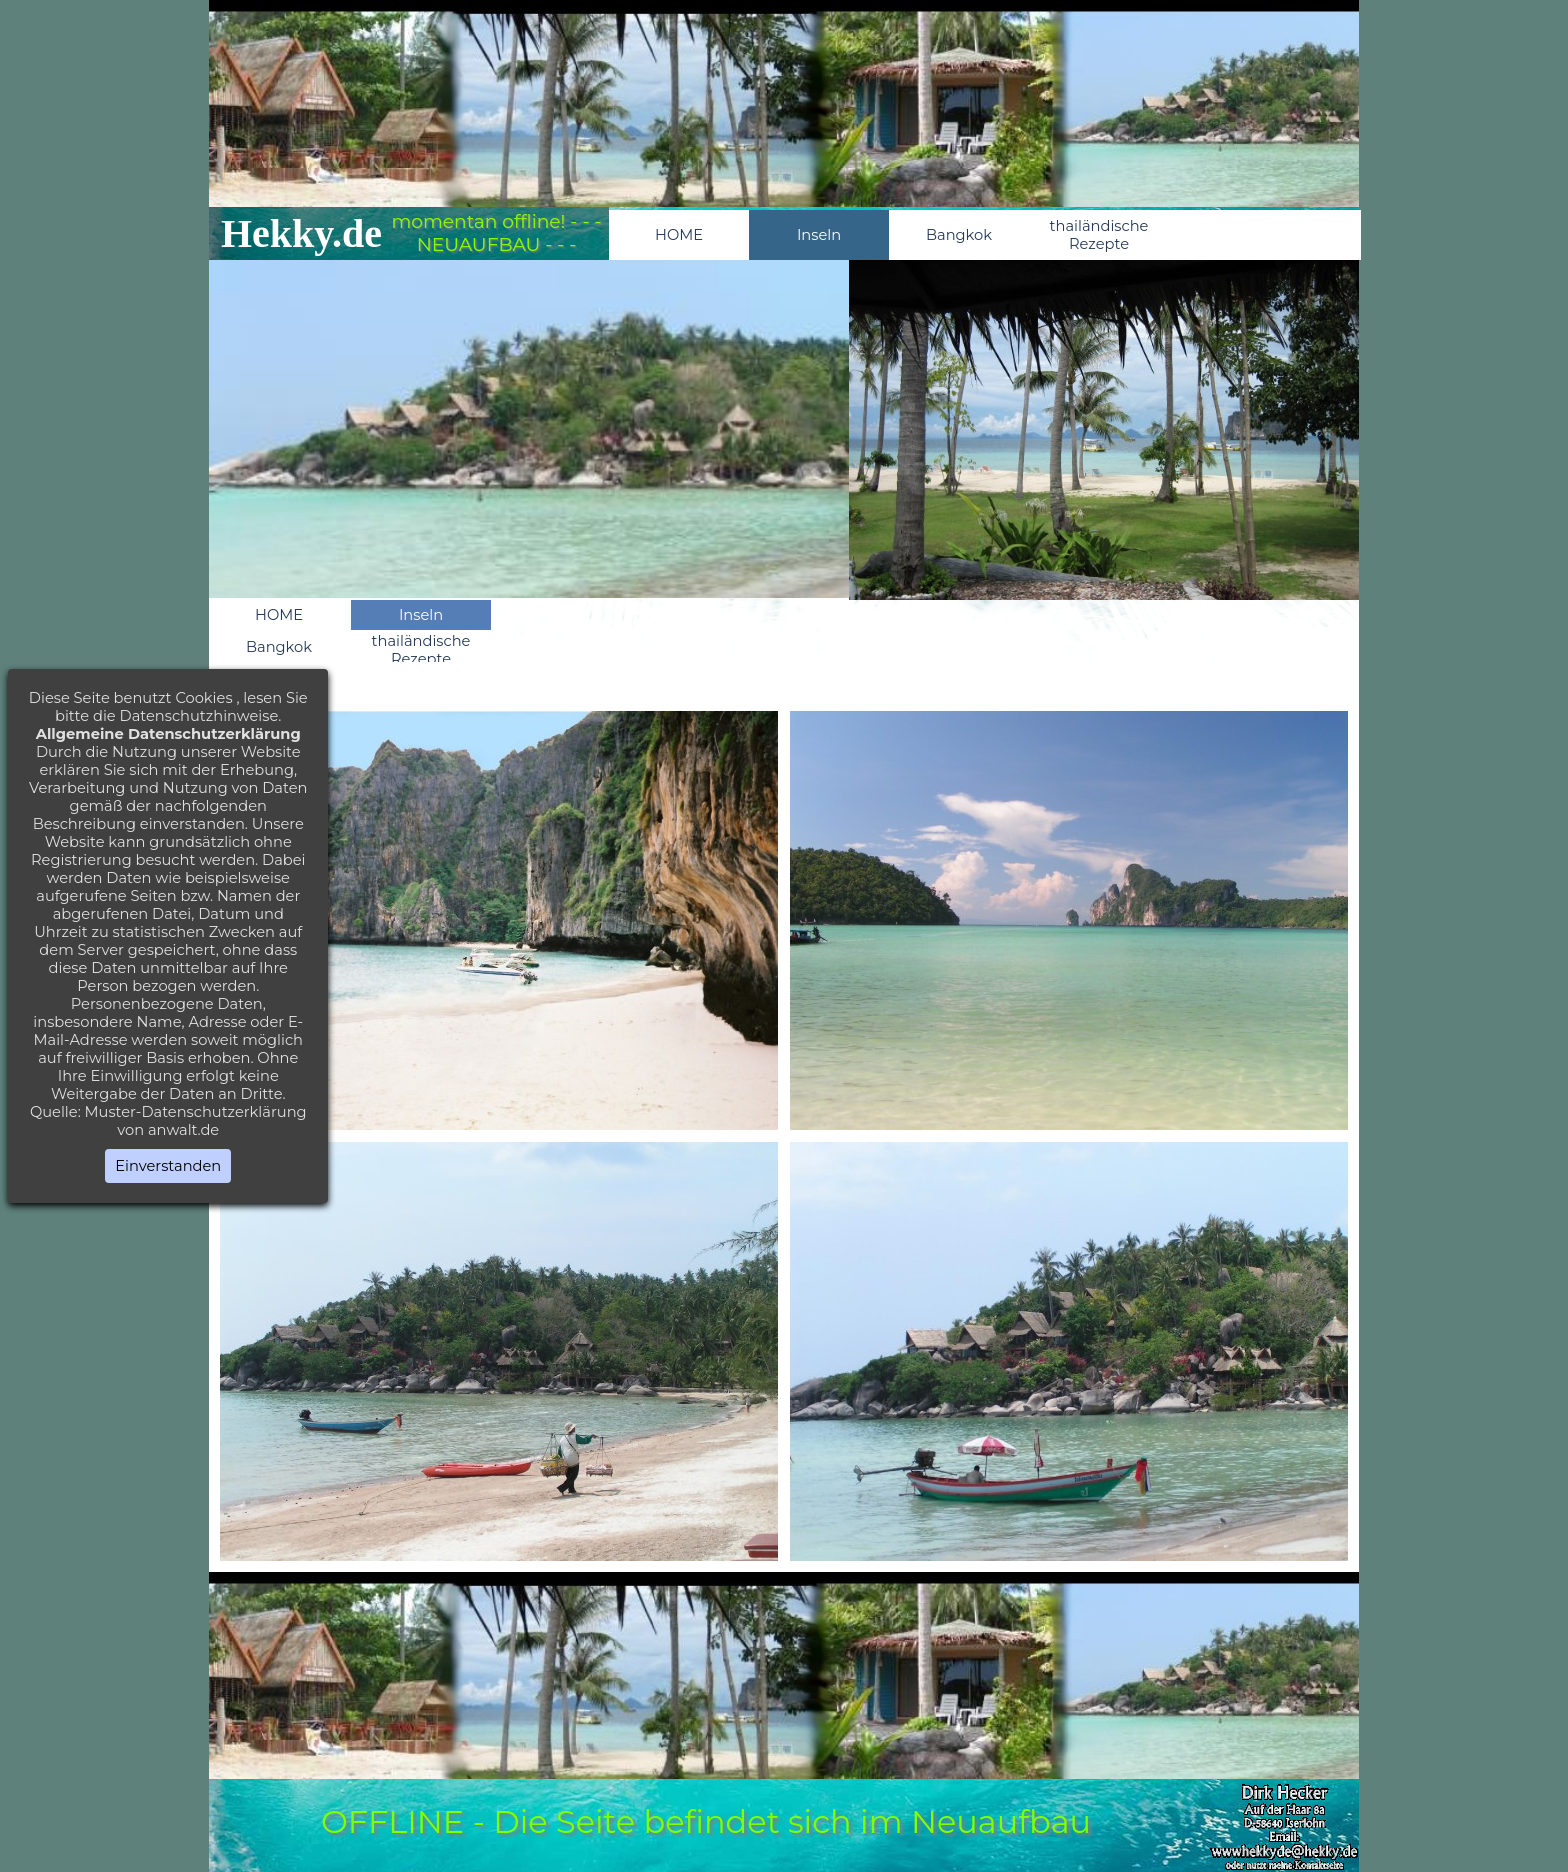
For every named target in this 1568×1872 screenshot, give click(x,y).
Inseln (819, 235)
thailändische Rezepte (1099, 235)
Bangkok (959, 235)
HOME (679, 235)
